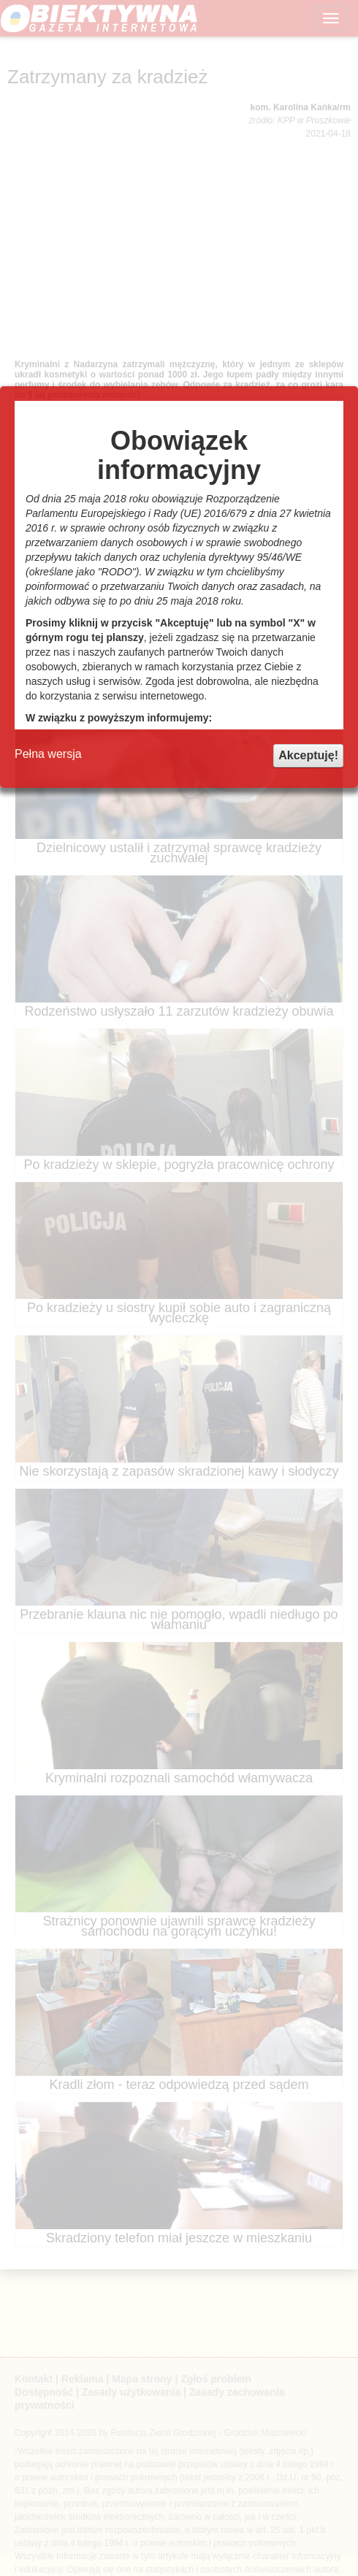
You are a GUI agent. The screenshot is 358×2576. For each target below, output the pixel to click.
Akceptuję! (308, 755)
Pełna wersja (48, 754)
